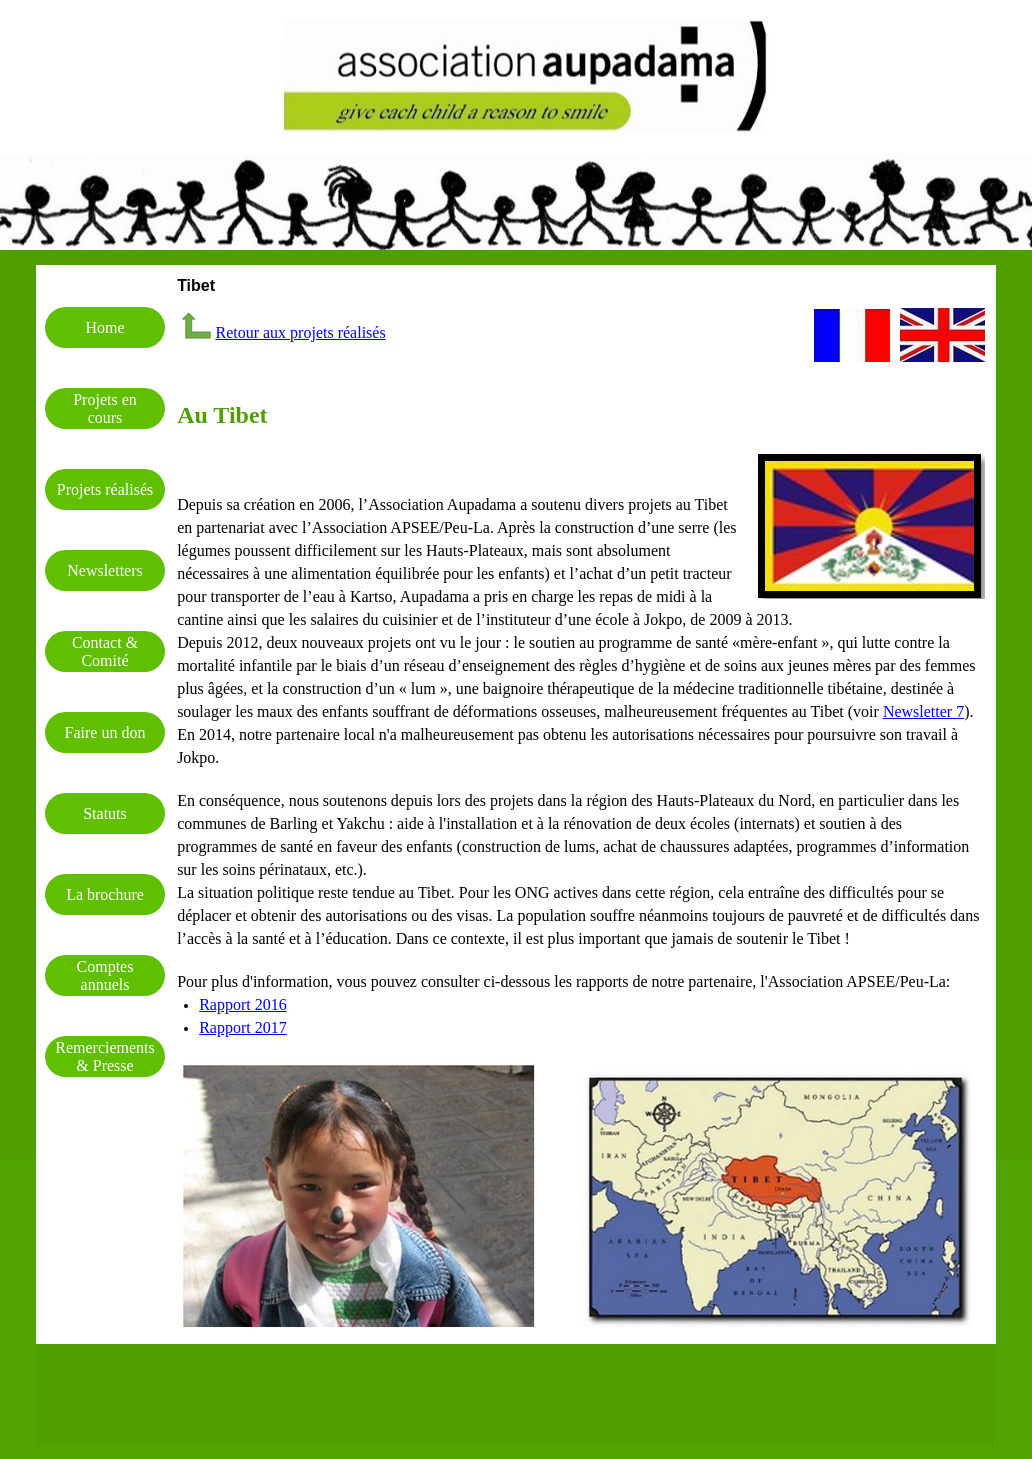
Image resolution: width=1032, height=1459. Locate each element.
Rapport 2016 (243, 1004)
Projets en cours (105, 408)
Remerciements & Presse (105, 1056)
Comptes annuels (105, 975)
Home (104, 327)
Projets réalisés (105, 489)
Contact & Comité (105, 651)
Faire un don (105, 732)
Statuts (105, 813)
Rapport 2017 (243, 1027)
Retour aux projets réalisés (300, 332)
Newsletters (105, 570)
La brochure (105, 894)
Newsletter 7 (923, 711)
